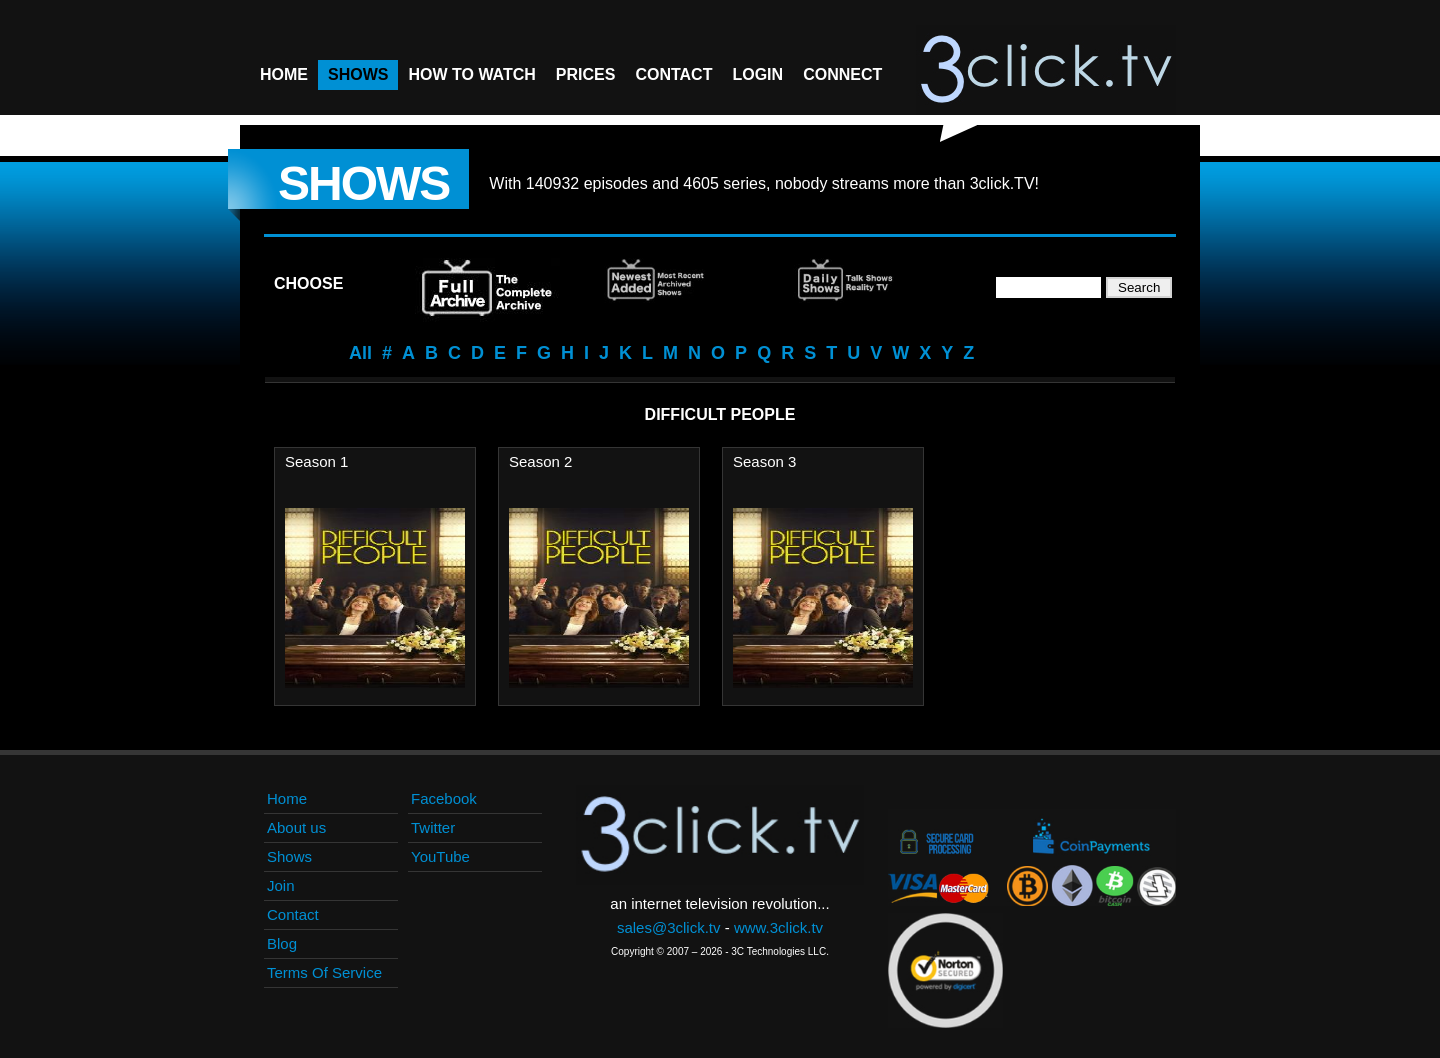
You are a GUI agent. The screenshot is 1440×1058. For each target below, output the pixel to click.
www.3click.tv (778, 927)
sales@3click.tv (669, 927)
